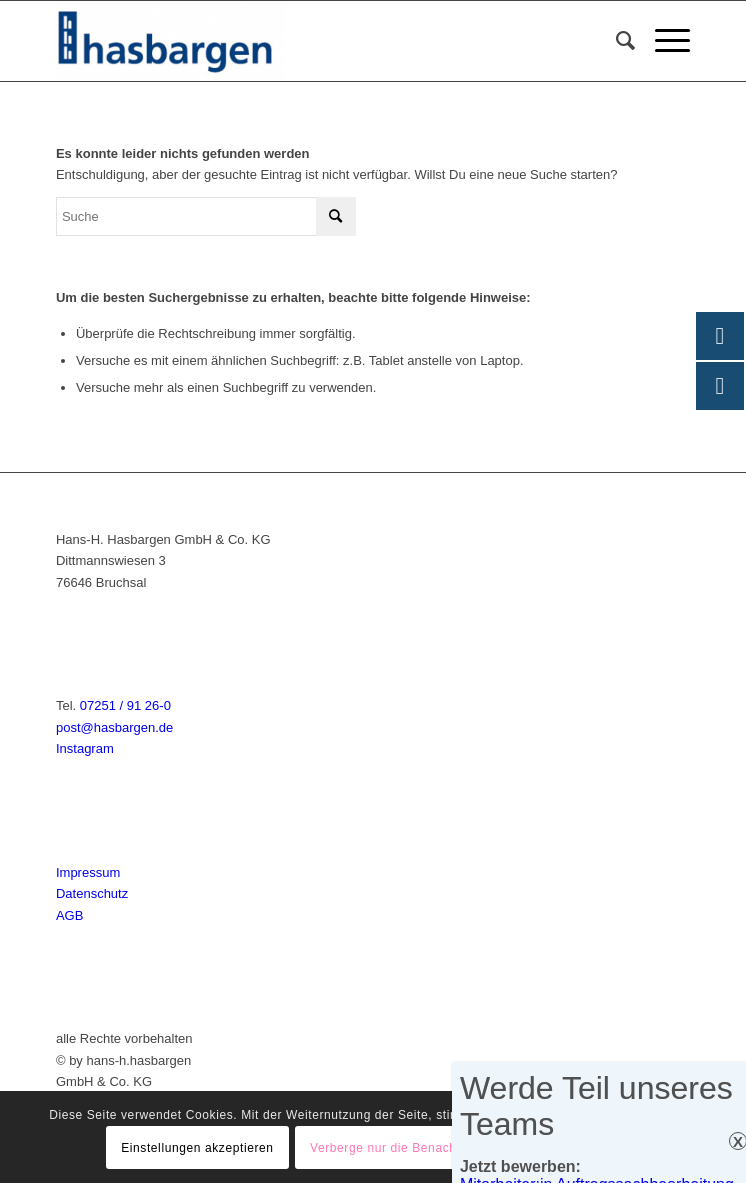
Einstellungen (591, 1148)
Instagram (85, 748)
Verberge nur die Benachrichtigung (412, 1148)
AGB (69, 915)
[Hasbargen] (309, 41)
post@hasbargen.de (114, 727)
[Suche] (615, 41)
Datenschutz (92, 893)
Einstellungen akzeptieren (197, 1148)
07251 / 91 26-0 (125, 705)
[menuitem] (615, 41)
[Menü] (662, 41)
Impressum (88, 872)
